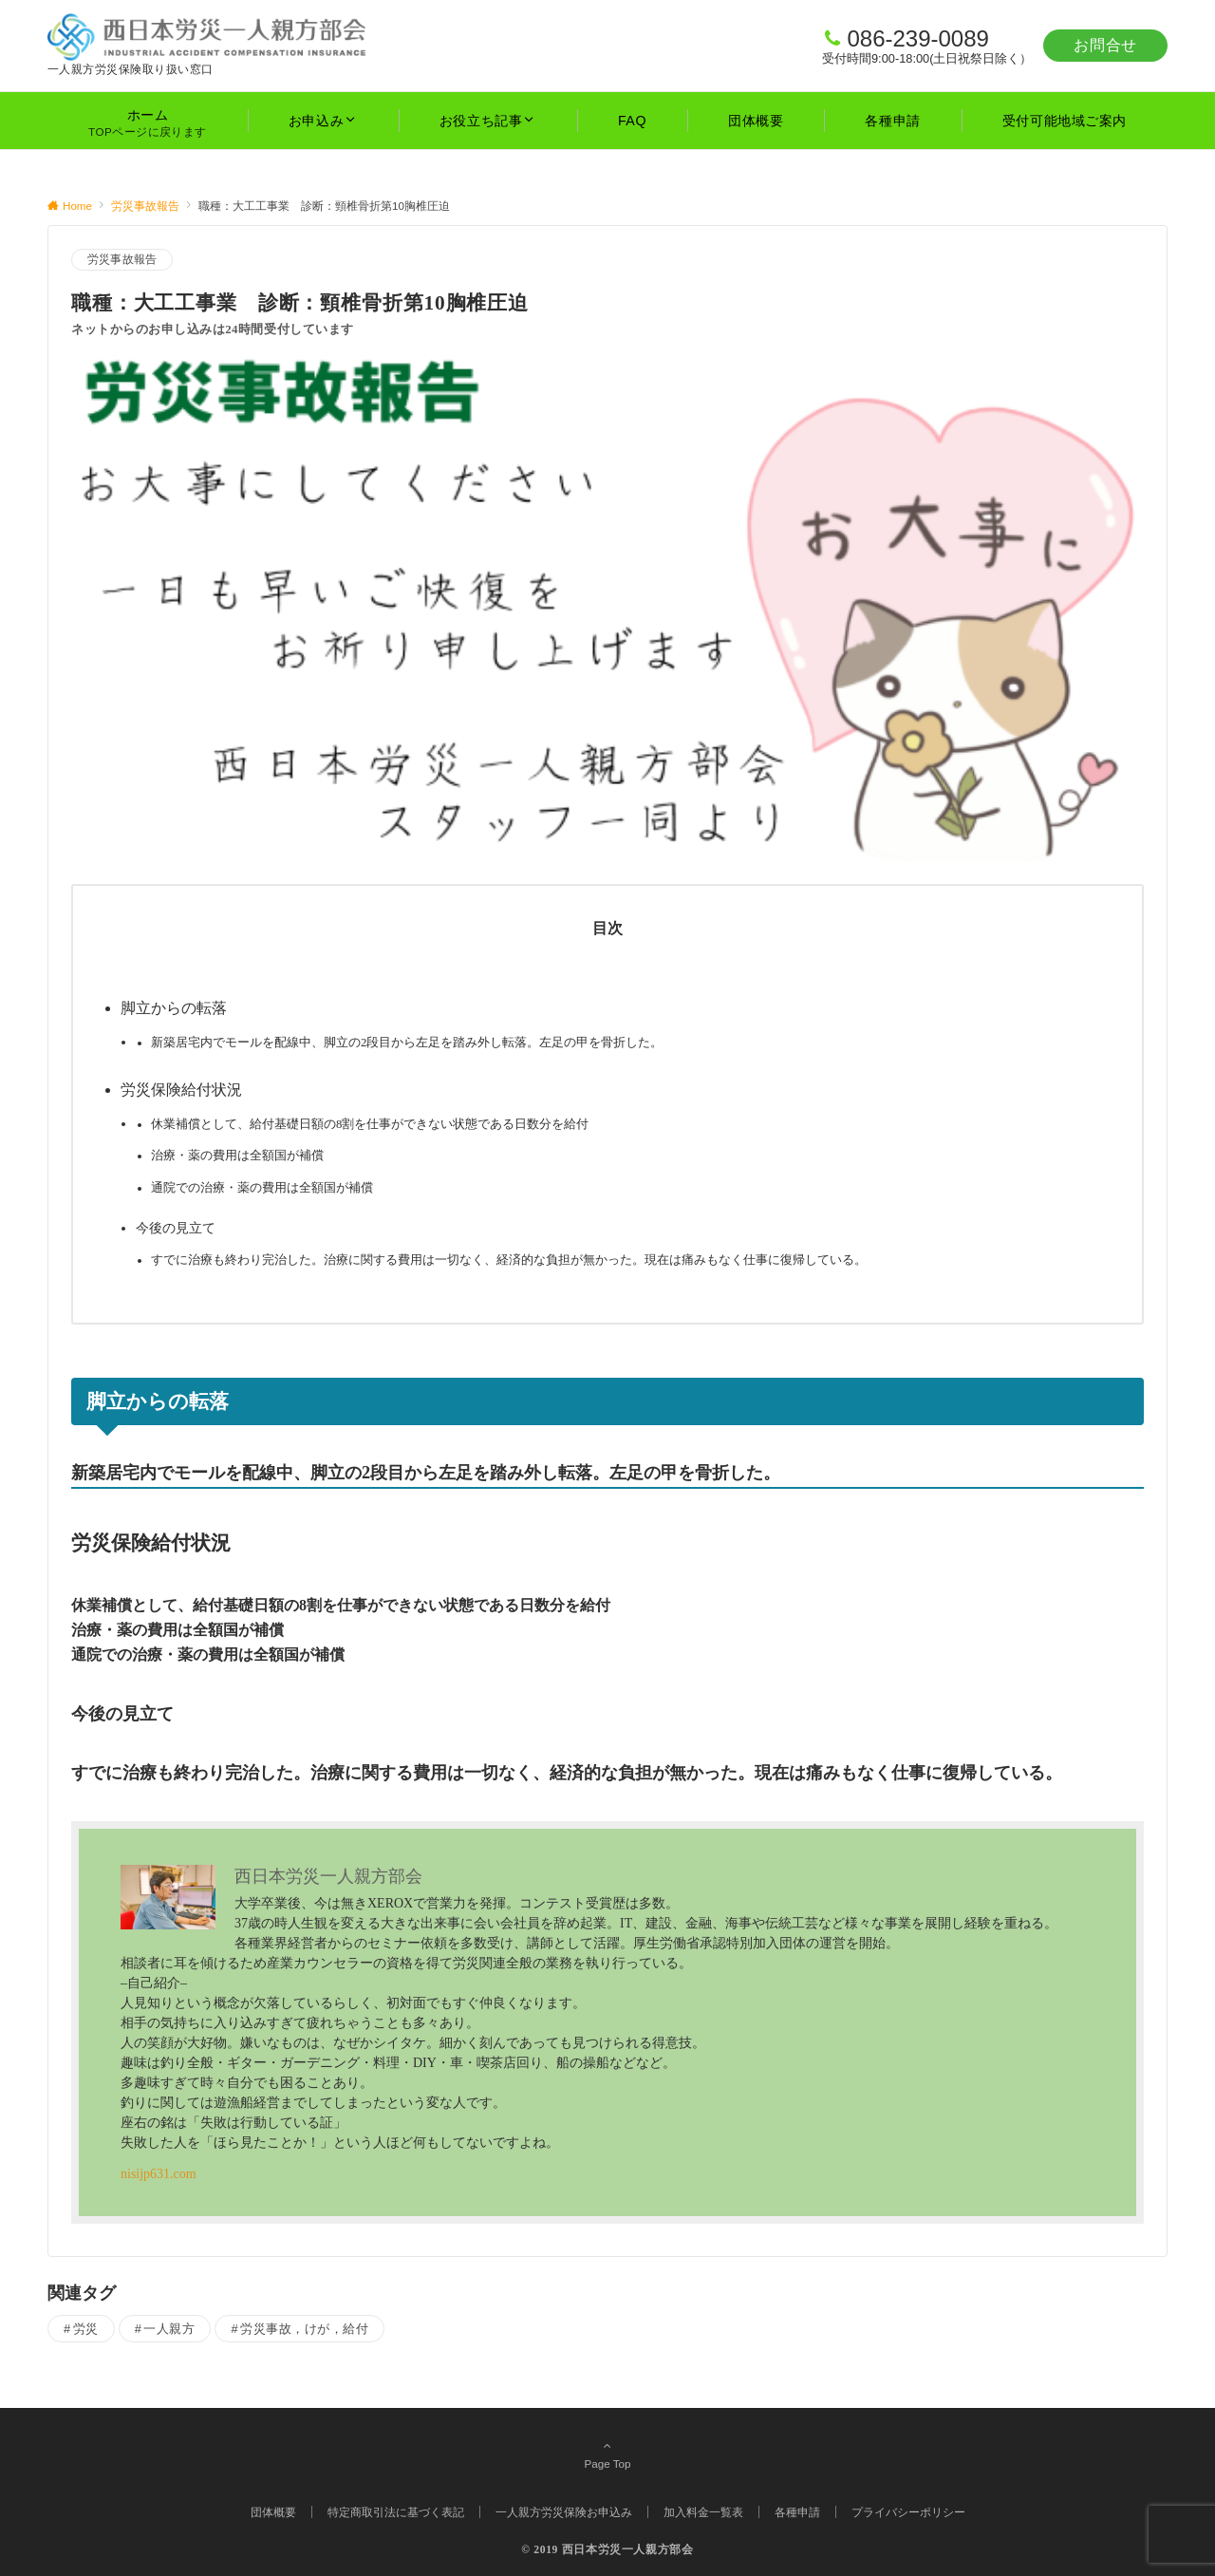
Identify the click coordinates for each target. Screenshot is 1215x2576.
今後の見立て (175, 1227)
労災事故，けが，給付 (304, 2329)
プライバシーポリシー (908, 2512)
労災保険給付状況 (181, 1089)
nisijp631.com (158, 2174)
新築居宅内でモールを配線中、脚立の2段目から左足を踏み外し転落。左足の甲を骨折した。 (407, 1042)
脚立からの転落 (174, 1008)
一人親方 (169, 2329)
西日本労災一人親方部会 (628, 2550)
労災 (86, 2329)
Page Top (607, 2454)
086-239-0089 (917, 38)
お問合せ (1105, 45)
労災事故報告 (122, 260)
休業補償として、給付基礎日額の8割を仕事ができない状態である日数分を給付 (370, 1124)
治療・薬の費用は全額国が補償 (237, 1155)
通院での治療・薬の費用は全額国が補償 (262, 1187)
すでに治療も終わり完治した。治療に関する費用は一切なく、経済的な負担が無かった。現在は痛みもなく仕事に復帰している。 (509, 1260)
